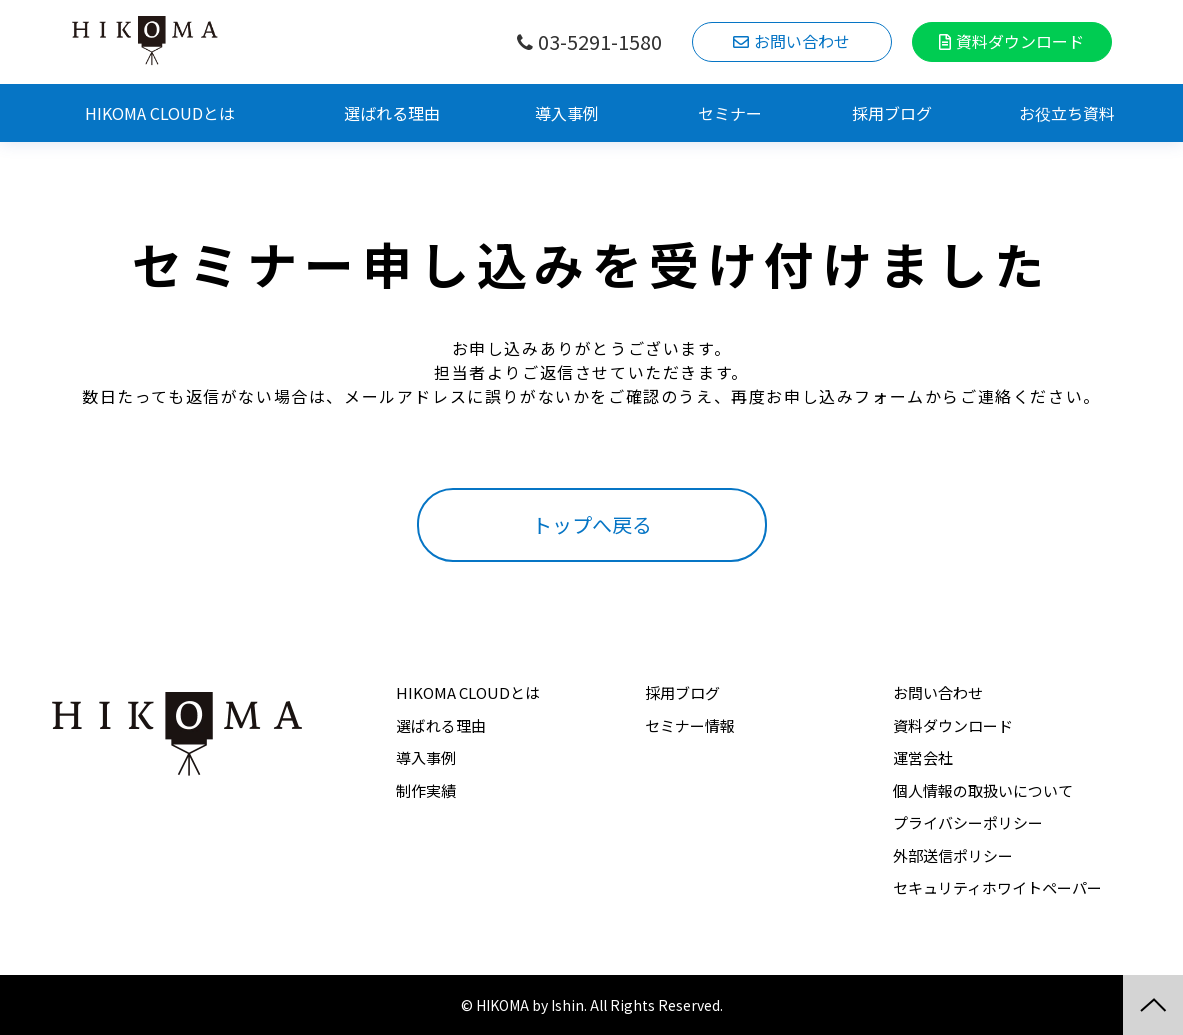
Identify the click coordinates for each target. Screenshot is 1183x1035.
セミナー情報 (690, 725)
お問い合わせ (802, 41)
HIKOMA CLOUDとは (160, 113)
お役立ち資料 (1067, 113)
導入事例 (567, 113)
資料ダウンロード (1020, 41)
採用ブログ (892, 113)
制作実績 (426, 790)
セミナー (730, 113)
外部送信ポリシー (953, 855)
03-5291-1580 (600, 42)
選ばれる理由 (392, 113)
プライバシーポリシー (968, 822)
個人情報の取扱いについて (983, 790)
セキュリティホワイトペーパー (997, 887)
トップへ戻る (592, 524)
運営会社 (923, 757)
